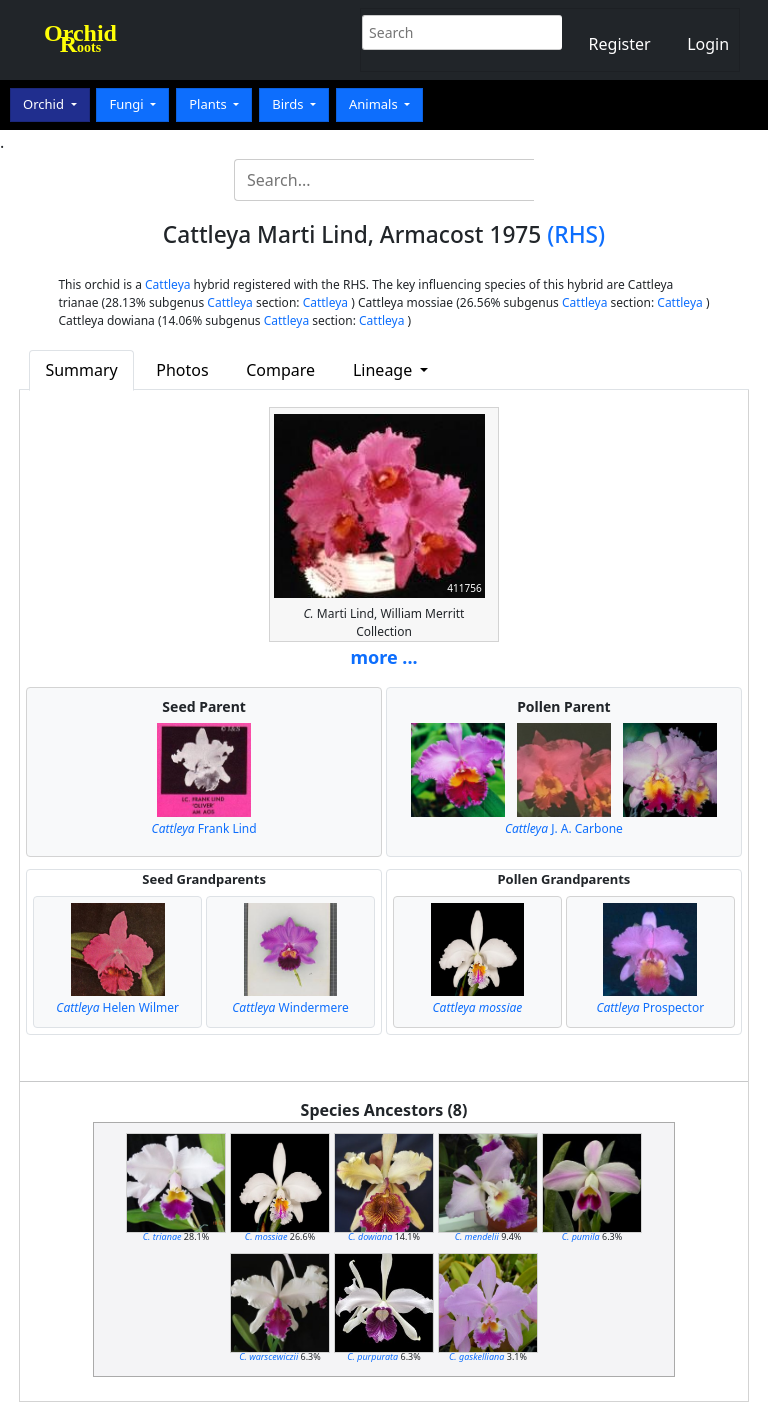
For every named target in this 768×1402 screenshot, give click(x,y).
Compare (280, 370)
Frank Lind (204, 828)
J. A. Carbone (564, 828)
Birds (289, 104)
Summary (81, 370)
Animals (375, 104)
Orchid (45, 104)
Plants (209, 104)
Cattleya (167, 284)
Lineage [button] (384, 370)
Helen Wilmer (117, 1007)
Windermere (290, 1007)
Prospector (651, 1007)
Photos (182, 370)
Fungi (128, 104)
